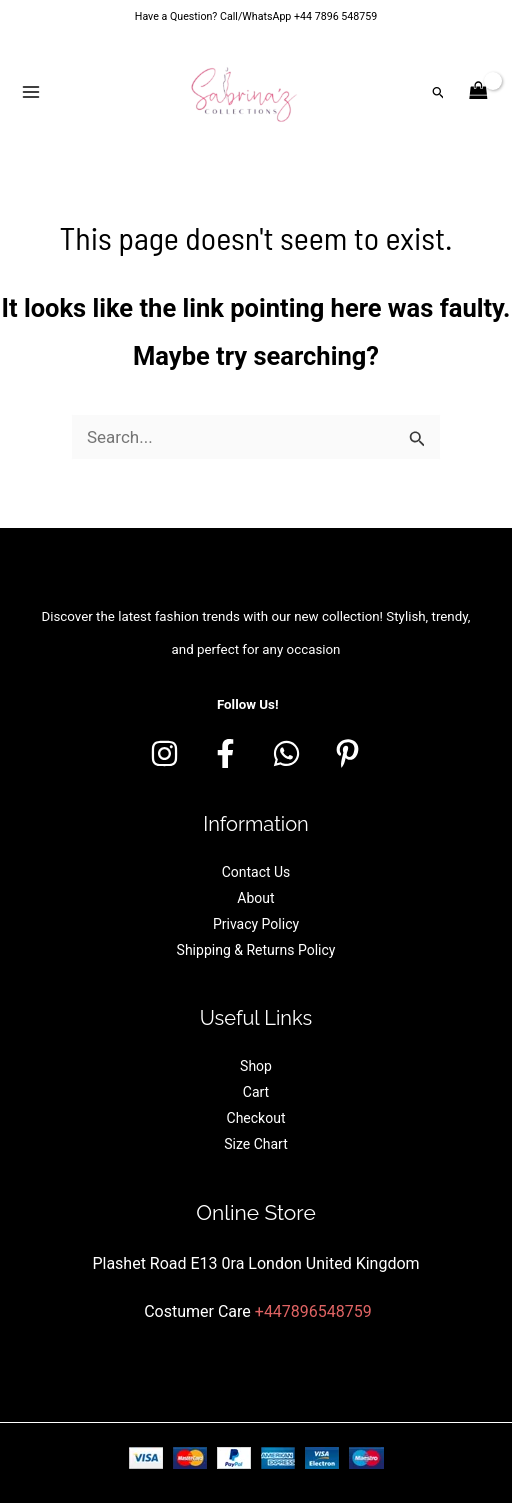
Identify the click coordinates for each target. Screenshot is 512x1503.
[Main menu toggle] (31, 92)
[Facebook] (225, 753)
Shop (256, 1066)
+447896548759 (313, 1311)
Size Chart (256, 1144)
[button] (439, 92)
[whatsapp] (286, 753)
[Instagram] (164, 753)
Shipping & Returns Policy (256, 950)
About (255, 898)
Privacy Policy (256, 924)
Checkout (256, 1118)
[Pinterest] (347, 753)
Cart (256, 1092)
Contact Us (256, 872)
